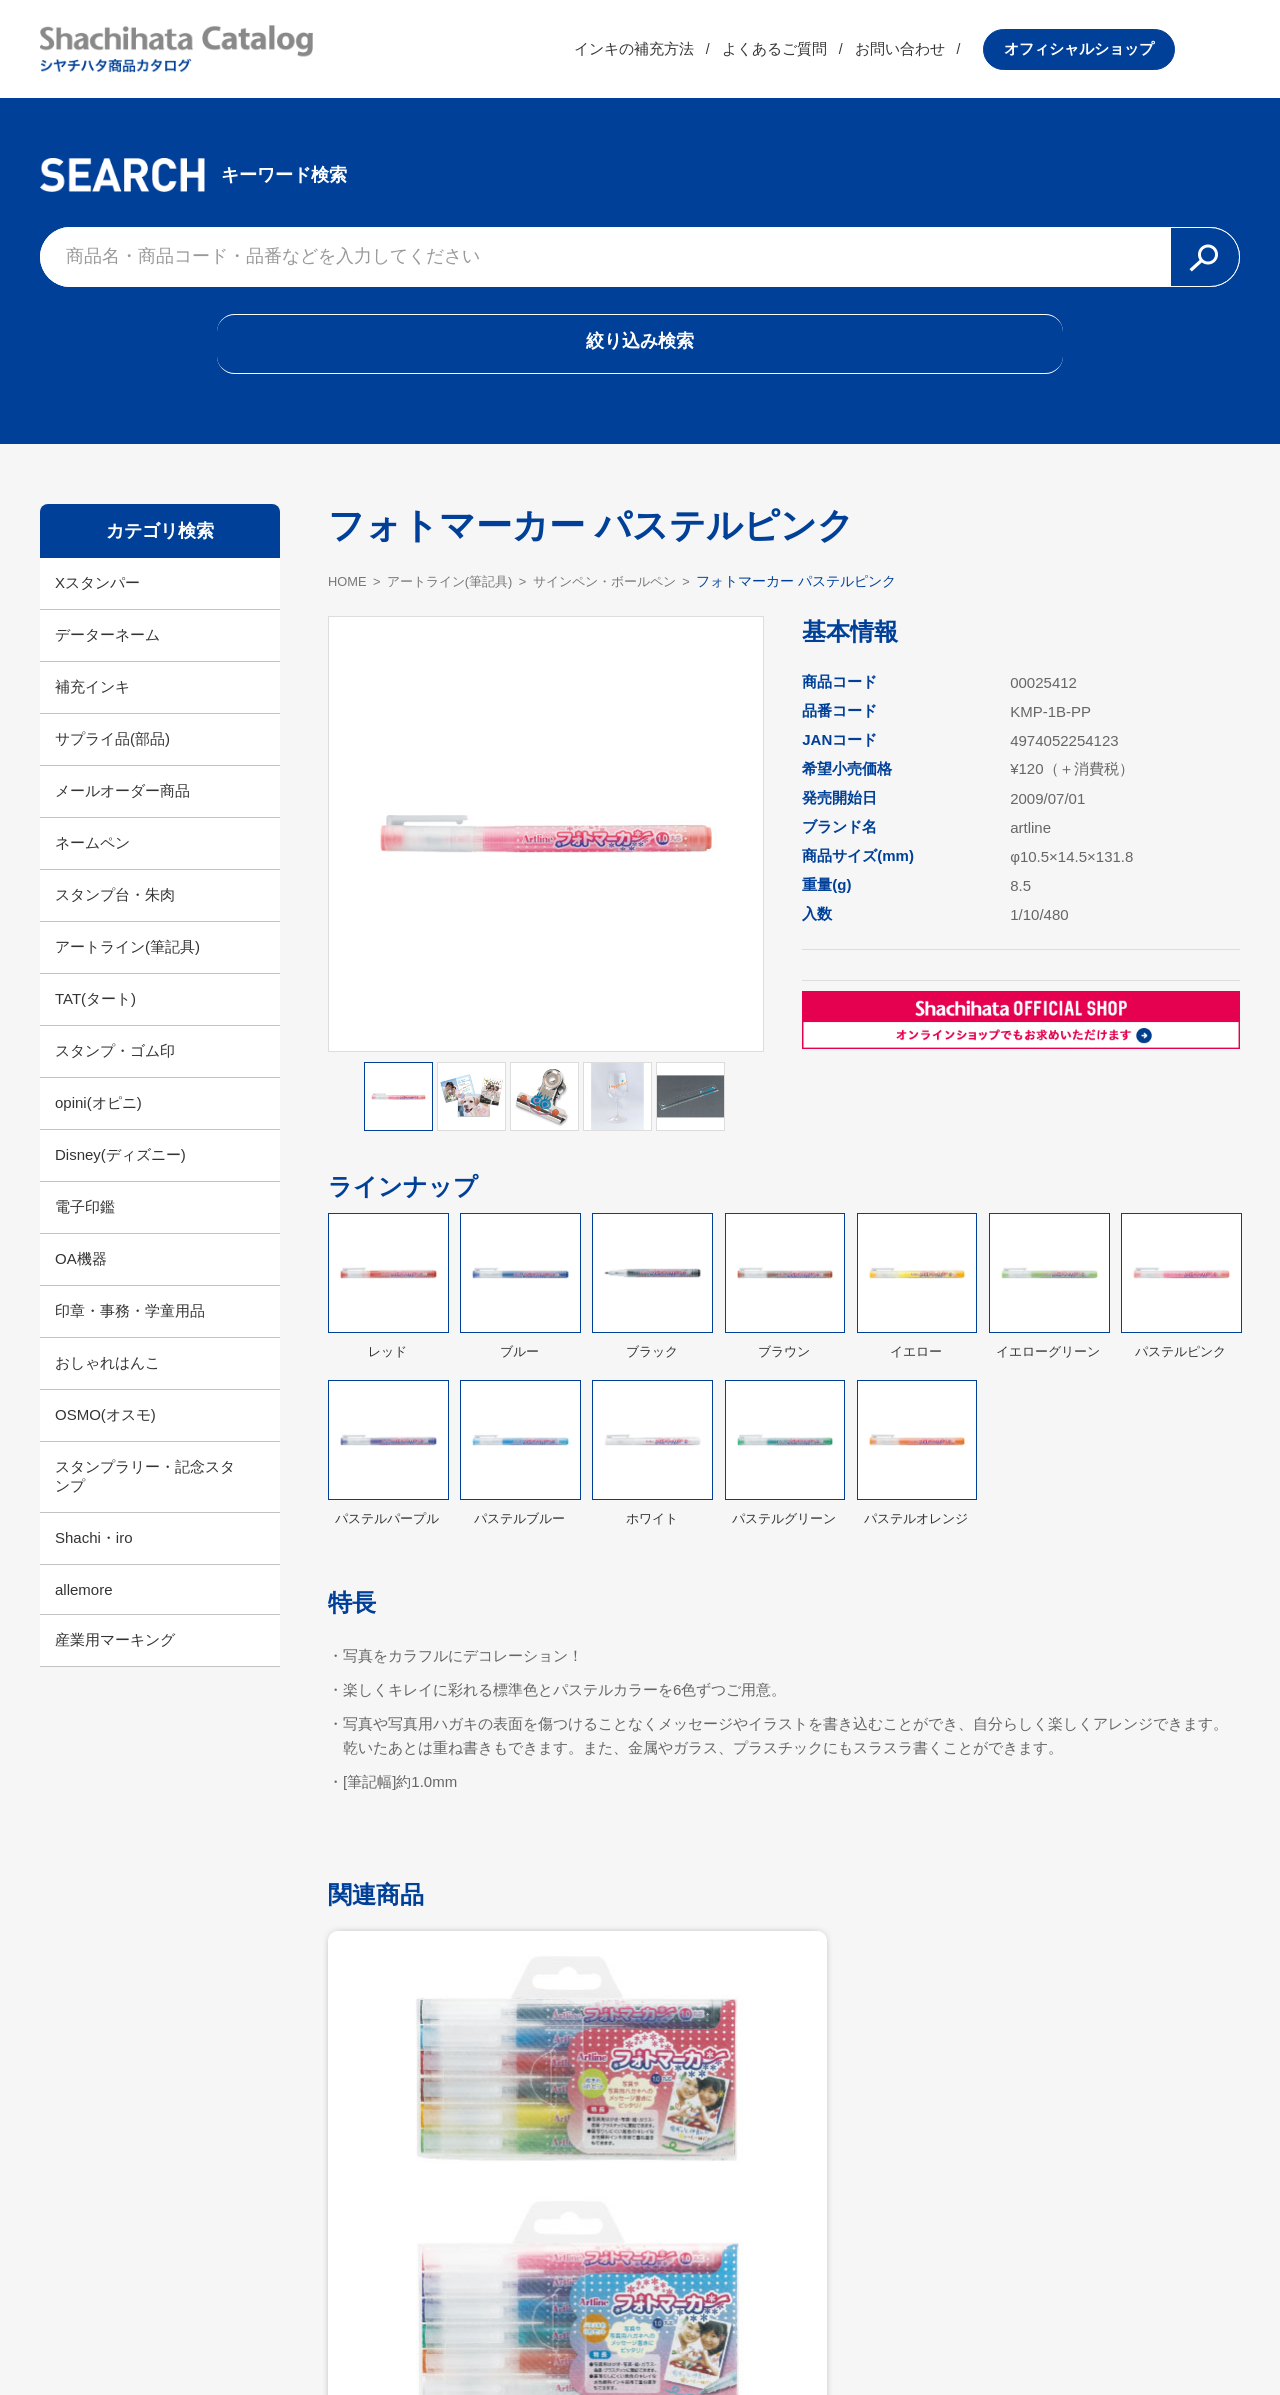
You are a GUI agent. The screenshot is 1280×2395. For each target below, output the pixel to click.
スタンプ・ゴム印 (115, 1071)
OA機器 (81, 1279)
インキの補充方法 (699, 54)
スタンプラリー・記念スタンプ (145, 1497)
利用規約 (640, 2331)
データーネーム (107, 655)
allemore (84, 1610)
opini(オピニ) (98, 1123)
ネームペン (92, 863)
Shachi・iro (94, 1558)
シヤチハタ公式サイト (510, 2331)
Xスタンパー (97, 603)
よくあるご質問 (839, 54)
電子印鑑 (85, 1227)
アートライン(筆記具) (127, 967)
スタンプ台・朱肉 (115, 915)
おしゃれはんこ (107, 1383)
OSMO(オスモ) (105, 1435)
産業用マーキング (115, 1660)
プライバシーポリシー (770, 2331)
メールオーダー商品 (122, 811)
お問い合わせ (965, 54)
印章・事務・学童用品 (130, 1331)
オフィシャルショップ (1144, 54)
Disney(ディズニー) (120, 1175)
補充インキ (92, 707)
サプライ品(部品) (112, 759)
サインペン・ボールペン (627, 601)
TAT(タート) (95, 1019)
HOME (349, 601)
